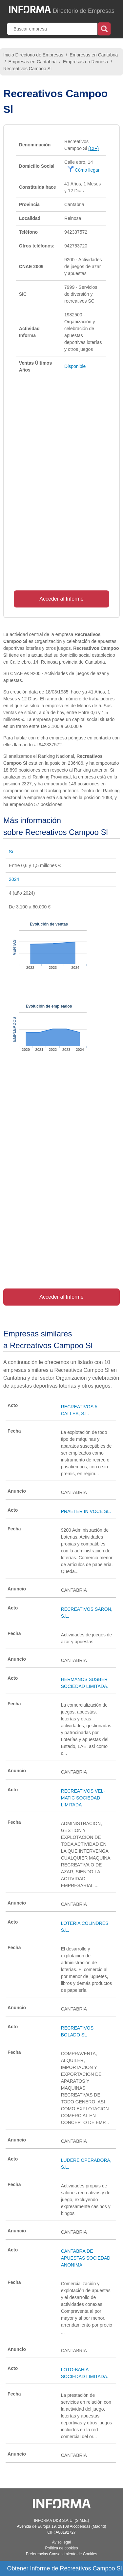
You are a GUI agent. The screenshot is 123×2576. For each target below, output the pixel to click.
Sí (11, 851)
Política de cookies (61, 2548)
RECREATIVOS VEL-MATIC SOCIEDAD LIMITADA (83, 1797)
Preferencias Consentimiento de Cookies (61, 2554)
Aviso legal (61, 2542)
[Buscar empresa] (53, 29)
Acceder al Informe (61, 599)
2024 (14, 879)
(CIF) (93, 148)
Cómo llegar (83, 170)
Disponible (75, 366)
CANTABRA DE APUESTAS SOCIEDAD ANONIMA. (86, 2257)
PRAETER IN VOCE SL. (86, 1511)
